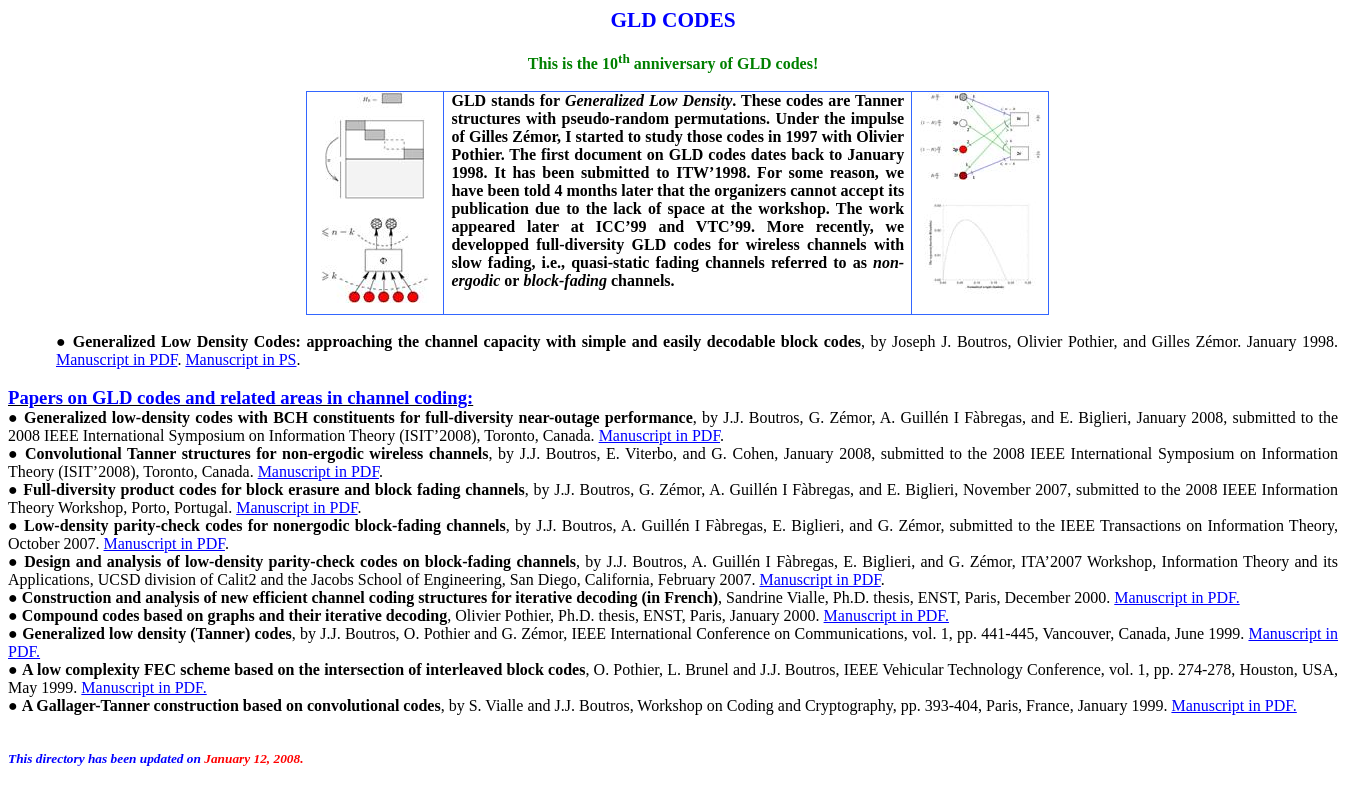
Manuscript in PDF (116, 359)
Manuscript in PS (240, 359)
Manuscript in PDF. (1176, 597)
